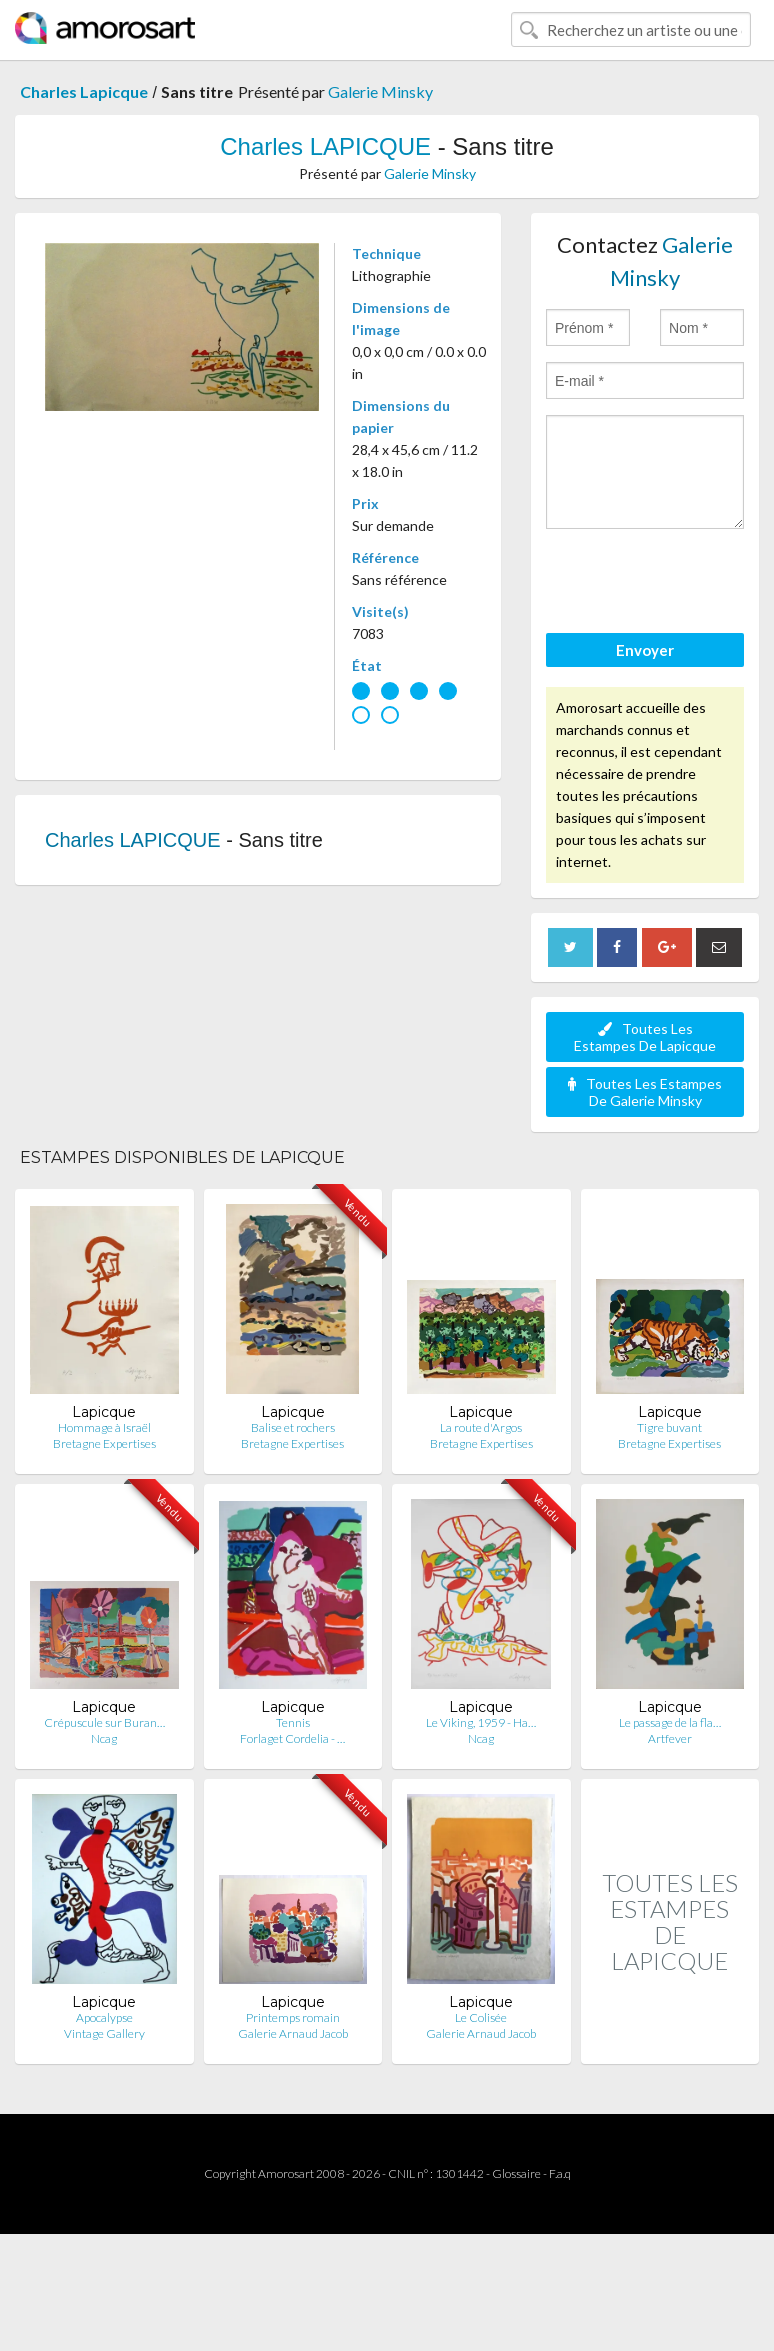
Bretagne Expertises (104, 1443)
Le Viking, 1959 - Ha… (481, 1722)
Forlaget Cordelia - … (292, 1738)
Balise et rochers (293, 1427)
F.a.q (560, 2173)
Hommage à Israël (104, 1427)
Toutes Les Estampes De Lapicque (645, 1037)
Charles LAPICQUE (325, 146)
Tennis (293, 1722)
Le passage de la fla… (670, 1722)
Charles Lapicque (84, 91)
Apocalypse (104, 2017)
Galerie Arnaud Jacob (293, 2033)
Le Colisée (481, 2017)
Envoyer (645, 650)
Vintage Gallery (104, 2033)
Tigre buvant (669, 1427)
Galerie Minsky (380, 91)
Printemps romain (293, 2017)
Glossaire (516, 2173)
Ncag (104, 1738)
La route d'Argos (481, 1427)
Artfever (670, 1738)
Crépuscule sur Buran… (104, 1722)
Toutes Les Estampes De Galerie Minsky (645, 1092)
